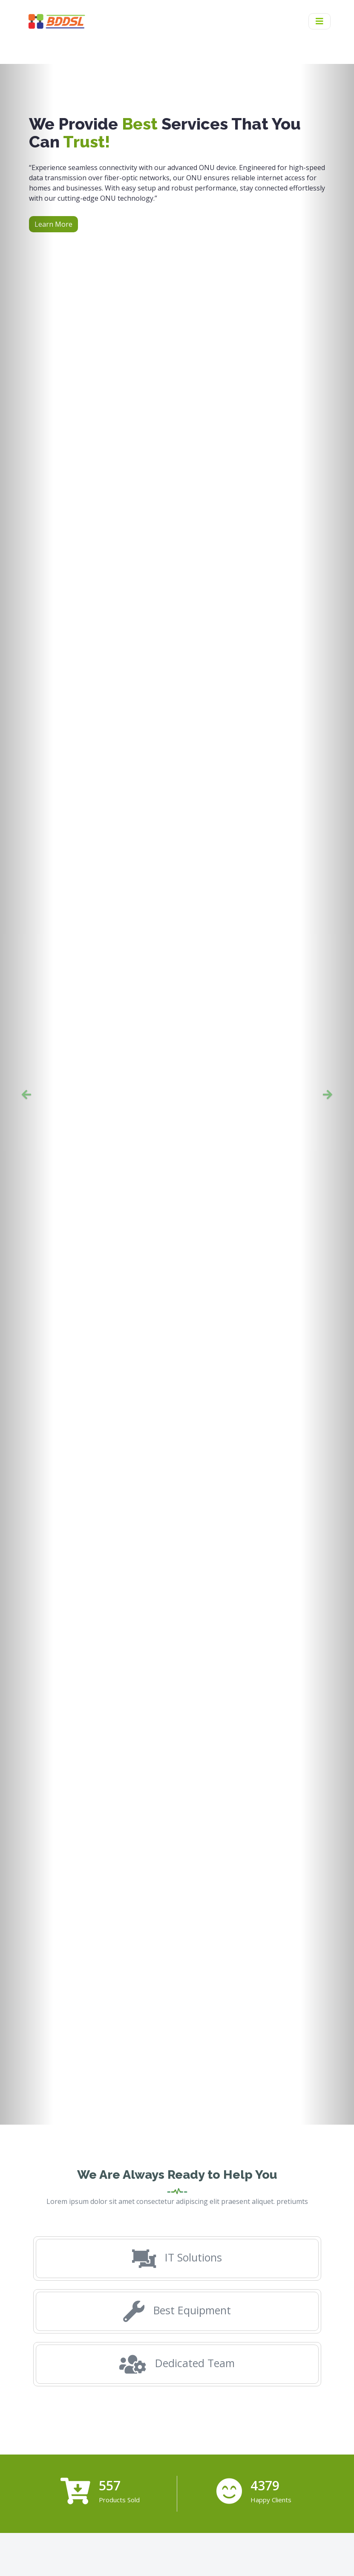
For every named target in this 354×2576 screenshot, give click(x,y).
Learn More (53, 224)
